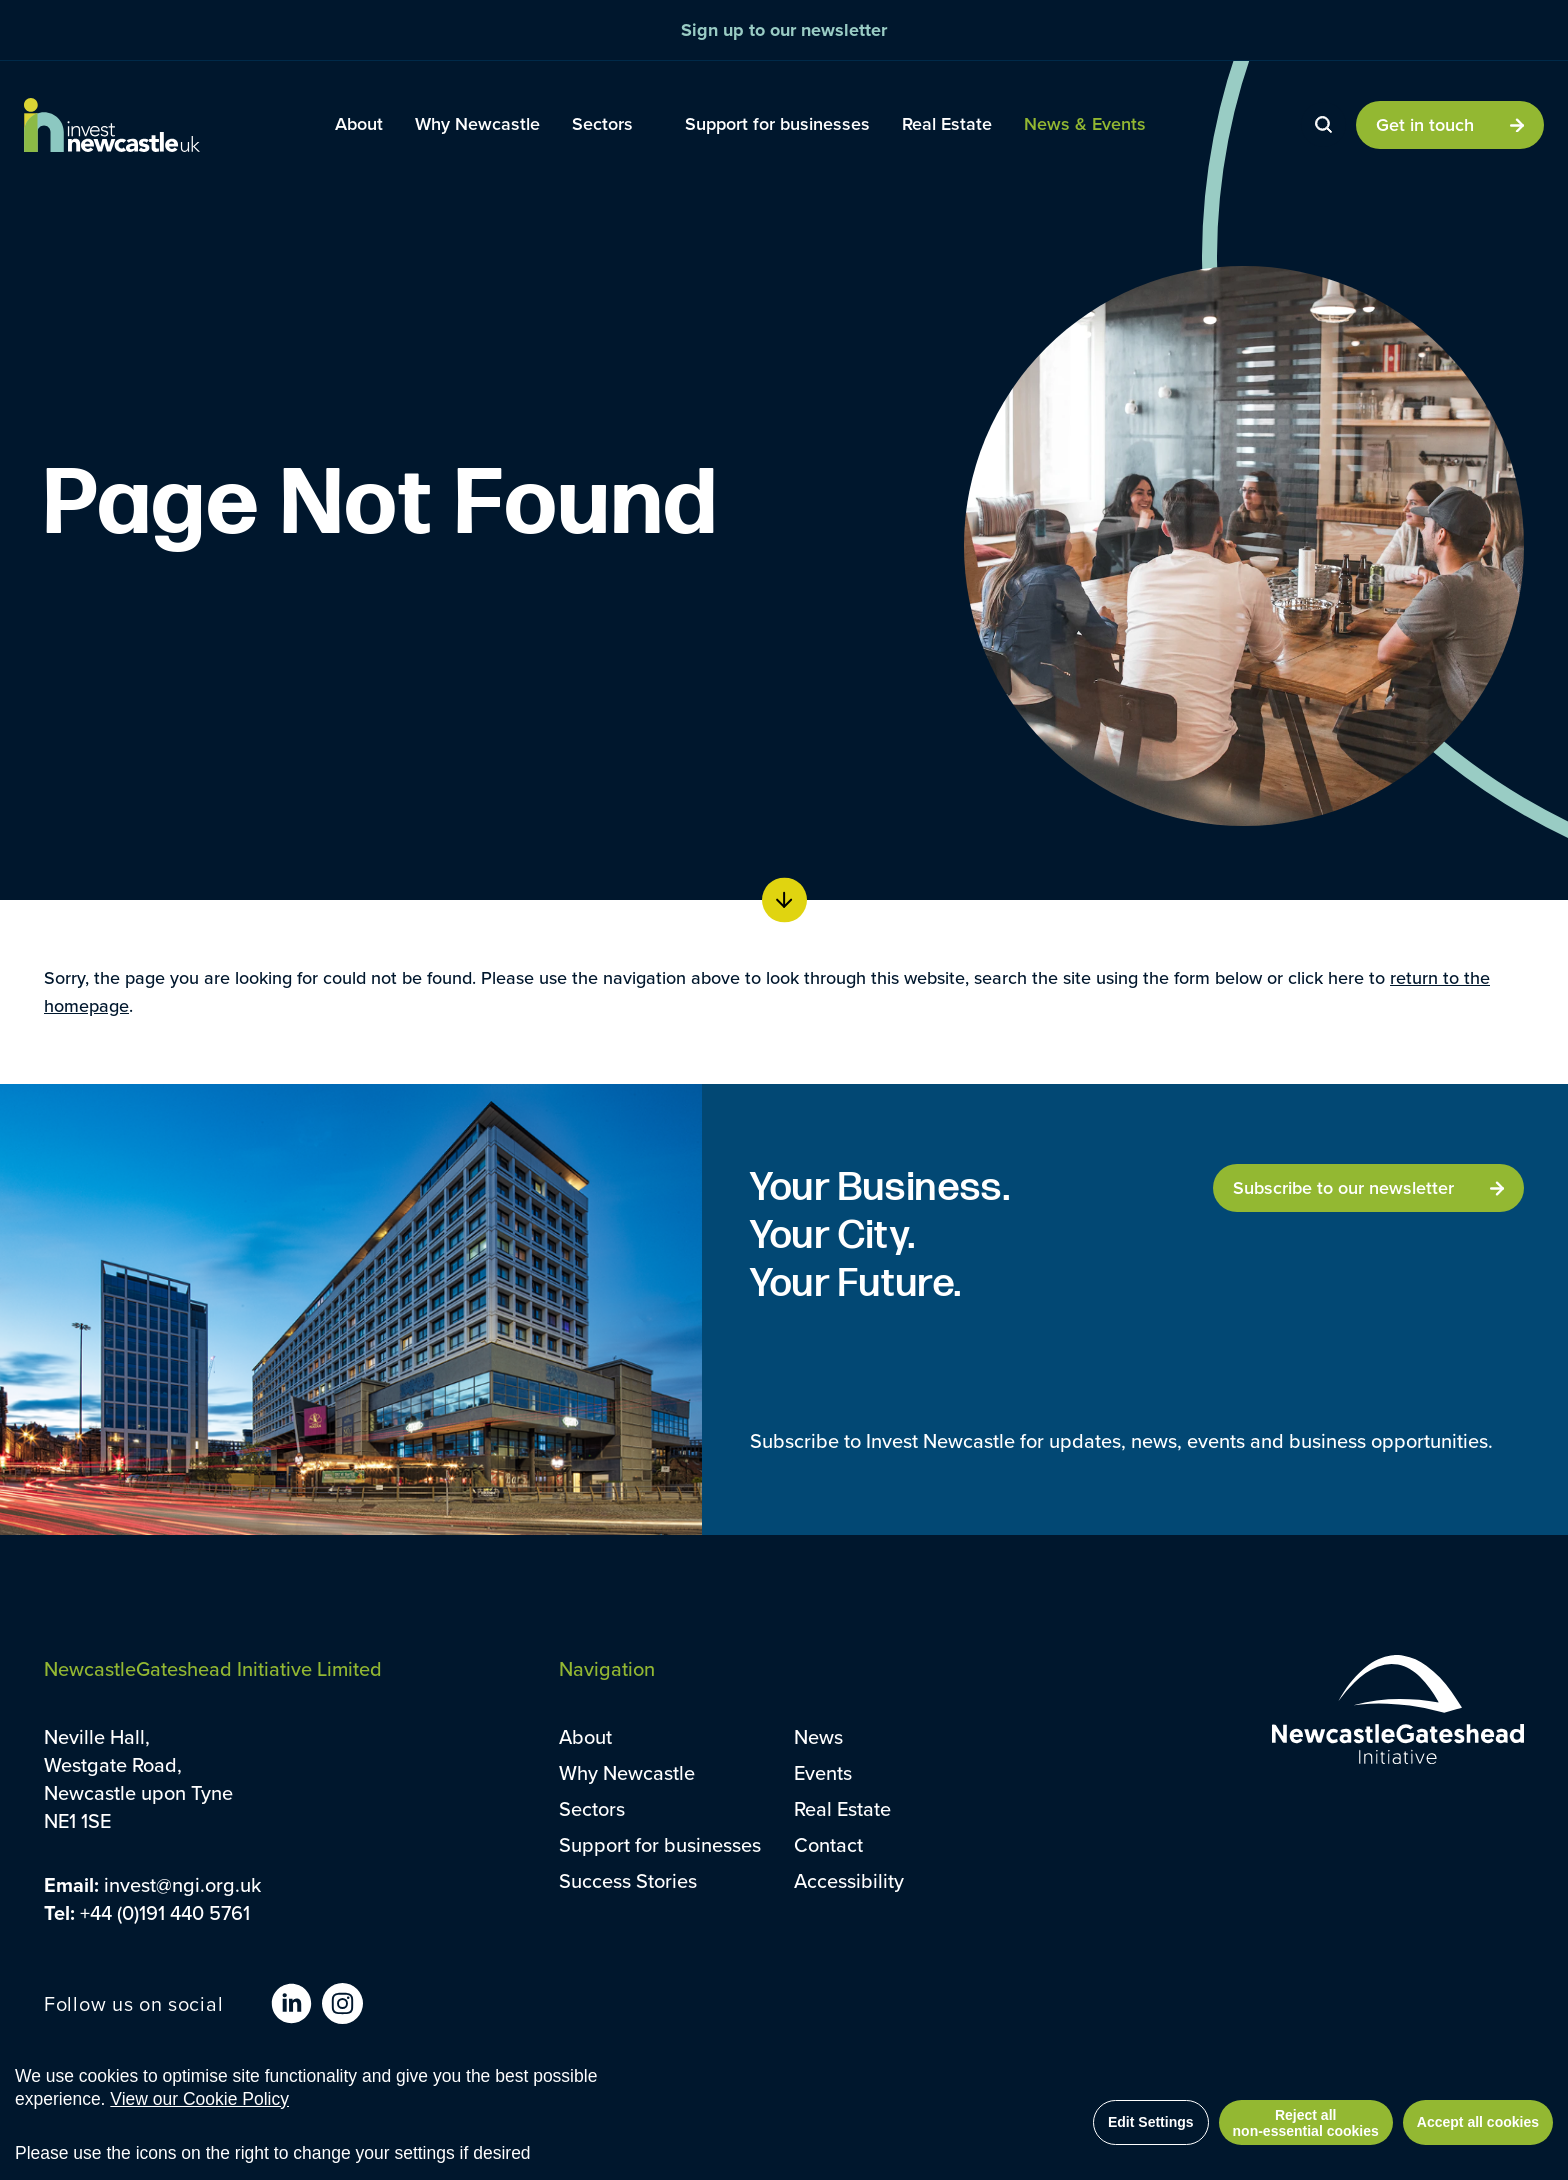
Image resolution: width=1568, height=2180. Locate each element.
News (818, 1736)
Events (823, 1772)
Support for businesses (660, 1844)
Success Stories (628, 1880)
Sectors (592, 1808)
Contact (828, 1844)
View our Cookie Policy (199, 2099)
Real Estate (842, 1808)
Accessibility (849, 1880)
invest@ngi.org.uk (182, 1884)
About (585, 1736)
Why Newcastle (627, 1772)
